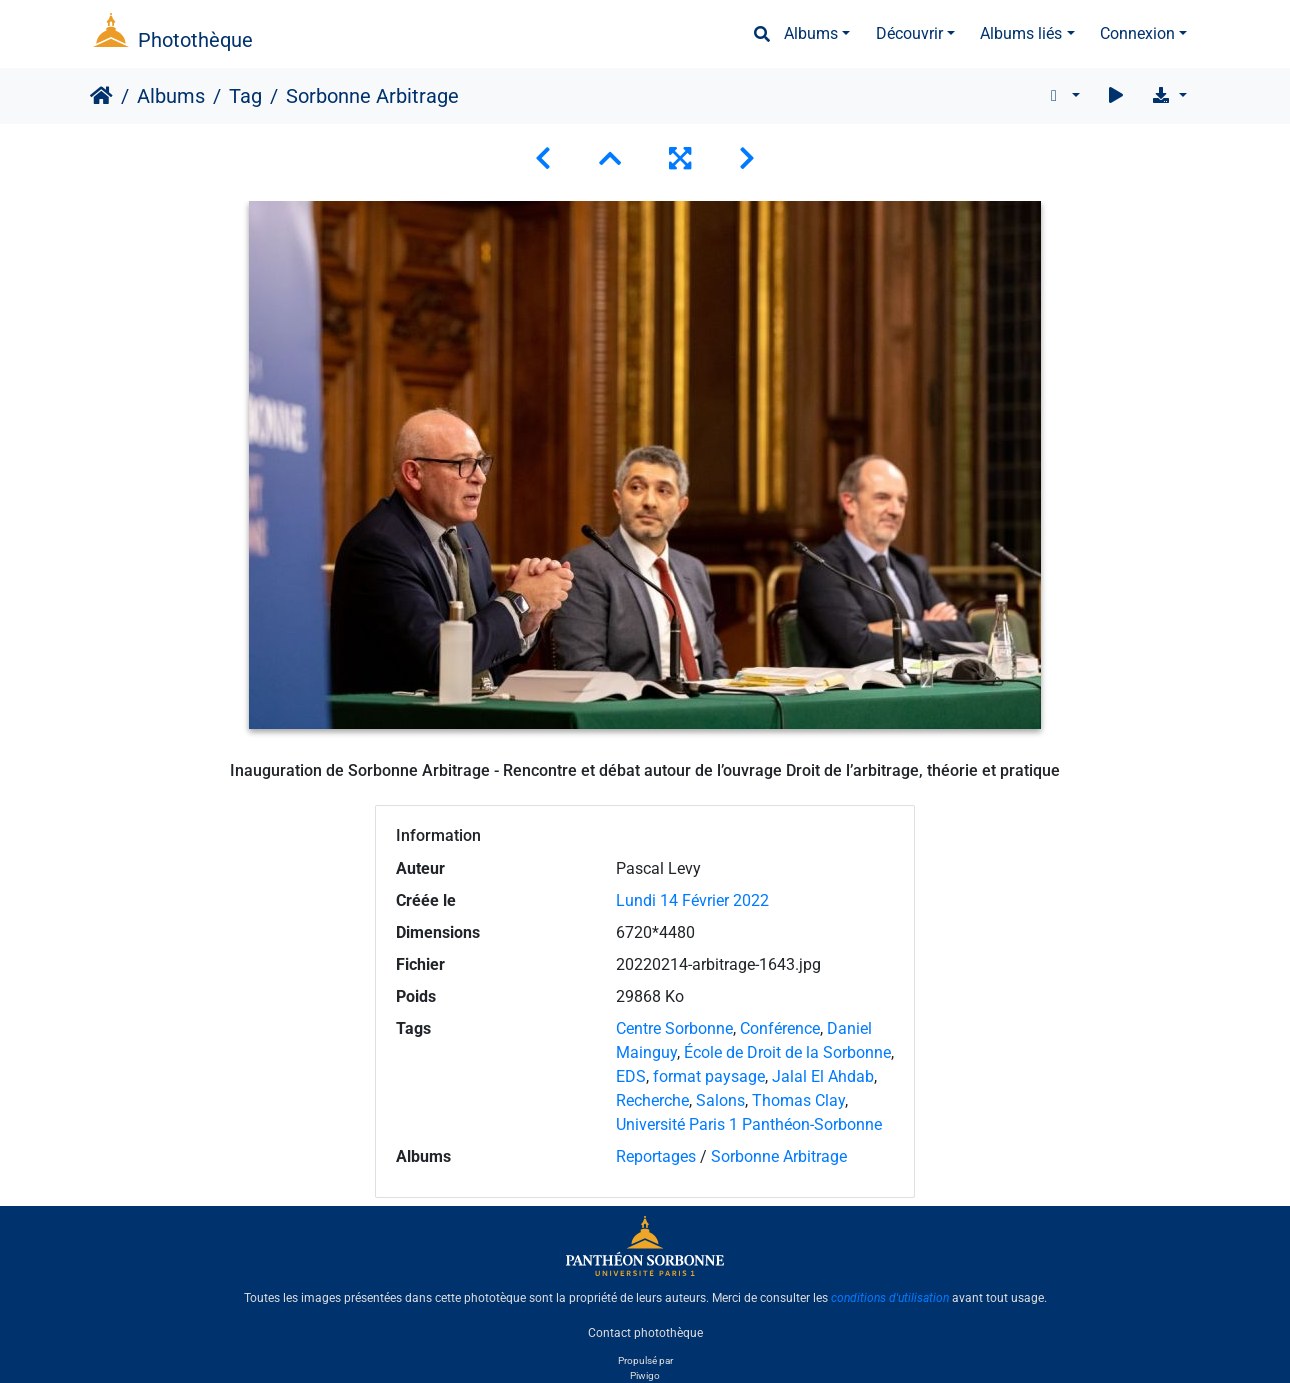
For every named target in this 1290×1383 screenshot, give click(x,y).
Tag (245, 96)
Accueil (101, 96)
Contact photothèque (645, 1332)
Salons (720, 1100)
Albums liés (1021, 33)
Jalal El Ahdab (823, 1076)
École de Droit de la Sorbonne (787, 1052)
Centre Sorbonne (674, 1028)
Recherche (652, 1100)
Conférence (780, 1028)
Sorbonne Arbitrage (779, 1156)
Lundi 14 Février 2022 (692, 900)
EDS (631, 1076)
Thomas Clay (798, 1100)
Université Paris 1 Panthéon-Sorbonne (749, 1124)
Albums (811, 33)
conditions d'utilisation (890, 1298)
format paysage (709, 1076)
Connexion (1137, 33)
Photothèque (195, 40)
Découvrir (909, 33)
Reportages (656, 1156)
